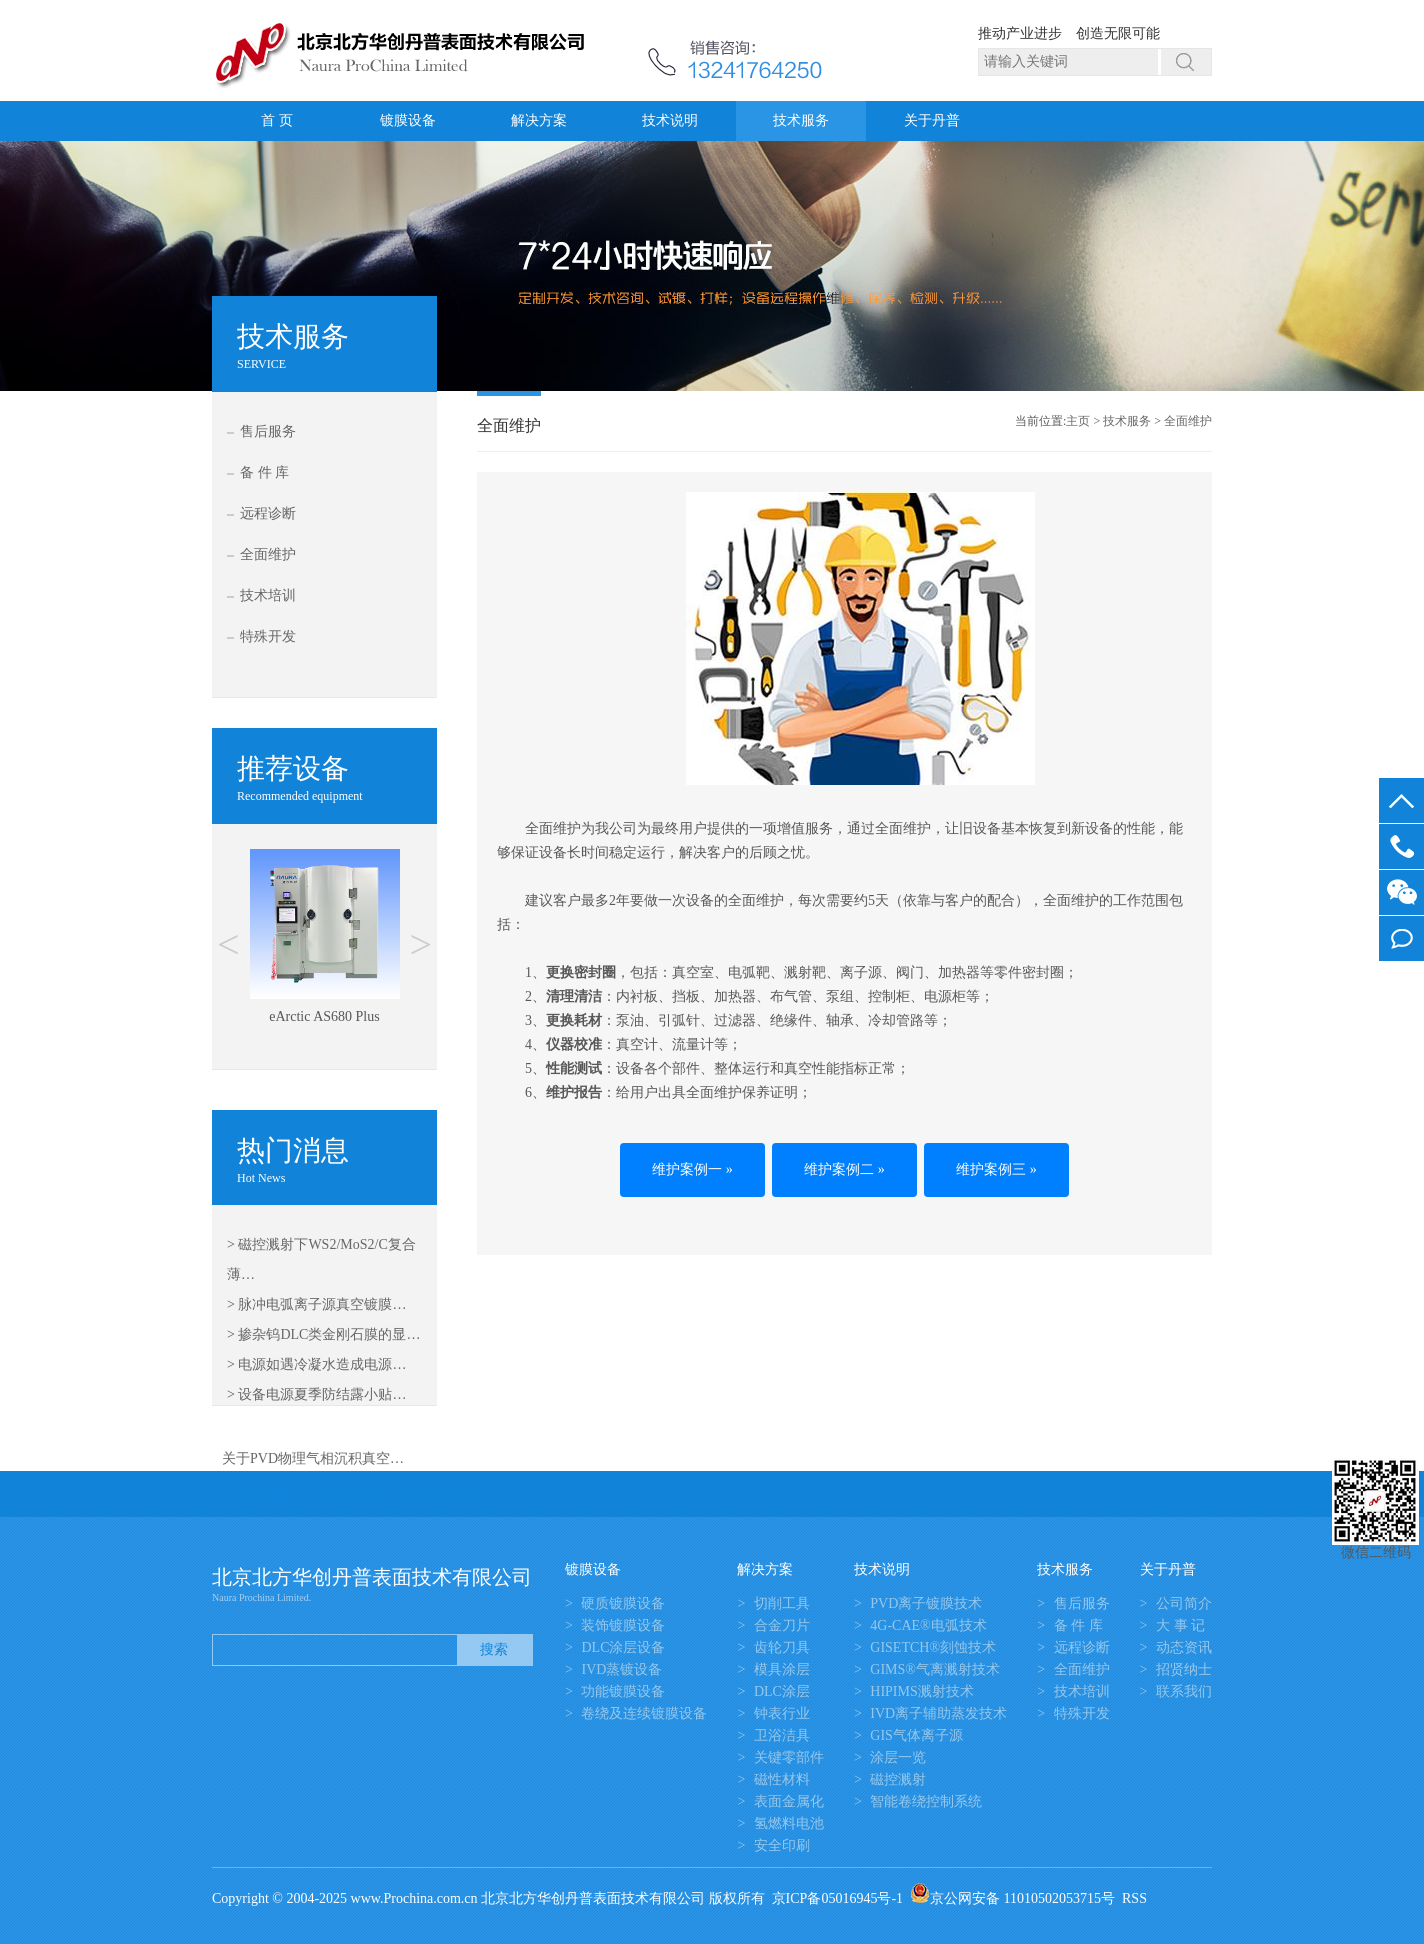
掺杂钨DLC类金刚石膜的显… (329, 1334)
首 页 (277, 120)
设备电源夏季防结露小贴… (322, 1394)
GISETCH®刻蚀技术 (933, 1647)
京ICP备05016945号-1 (837, 1898)
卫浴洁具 (782, 1735)
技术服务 (801, 120)
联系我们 (1184, 1691)
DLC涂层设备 (623, 1647)
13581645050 (1401, 846)
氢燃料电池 (789, 1823)
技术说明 (670, 120)
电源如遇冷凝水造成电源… (322, 1364)
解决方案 (539, 120)
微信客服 (1401, 892)
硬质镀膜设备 (623, 1603)
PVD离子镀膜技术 (926, 1603)
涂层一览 (898, 1757)
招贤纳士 (1184, 1669)
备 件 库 (264, 472)
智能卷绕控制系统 (926, 1801)
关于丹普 (932, 120)
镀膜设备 (408, 120)
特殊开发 (268, 636)
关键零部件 (789, 1757)
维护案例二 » (844, 1169)
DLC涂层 (782, 1691)
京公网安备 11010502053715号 (1012, 1898)
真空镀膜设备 (444, 1493)
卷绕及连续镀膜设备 (644, 1713)
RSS (1134, 1898)
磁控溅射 (898, 1779)
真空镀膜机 (347, 1493)
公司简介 (1184, 1603)
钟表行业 (782, 1713)
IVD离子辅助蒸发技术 (938, 1713)
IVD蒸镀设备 (621, 1669)
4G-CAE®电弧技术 (928, 1625)
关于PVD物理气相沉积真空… (313, 1458)
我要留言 (1401, 938)
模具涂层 (782, 1669)
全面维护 (268, 554)
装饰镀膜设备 (623, 1625)
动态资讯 (1184, 1647)
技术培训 (268, 595)
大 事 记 (1180, 1625)
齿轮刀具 (782, 1647)
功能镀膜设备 (623, 1691)
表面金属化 (789, 1801)
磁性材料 (782, 1779)
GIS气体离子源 (916, 1735)
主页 (1078, 421)
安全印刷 (782, 1845)
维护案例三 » (996, 1169)
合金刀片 (782, 1625)
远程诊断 (268, 513)
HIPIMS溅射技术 (921, 1691)
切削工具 (782, 1603)
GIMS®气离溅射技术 (935, 1669)
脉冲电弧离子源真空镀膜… (322, 1304)
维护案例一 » (692, 1169)
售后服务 (268, 431)
